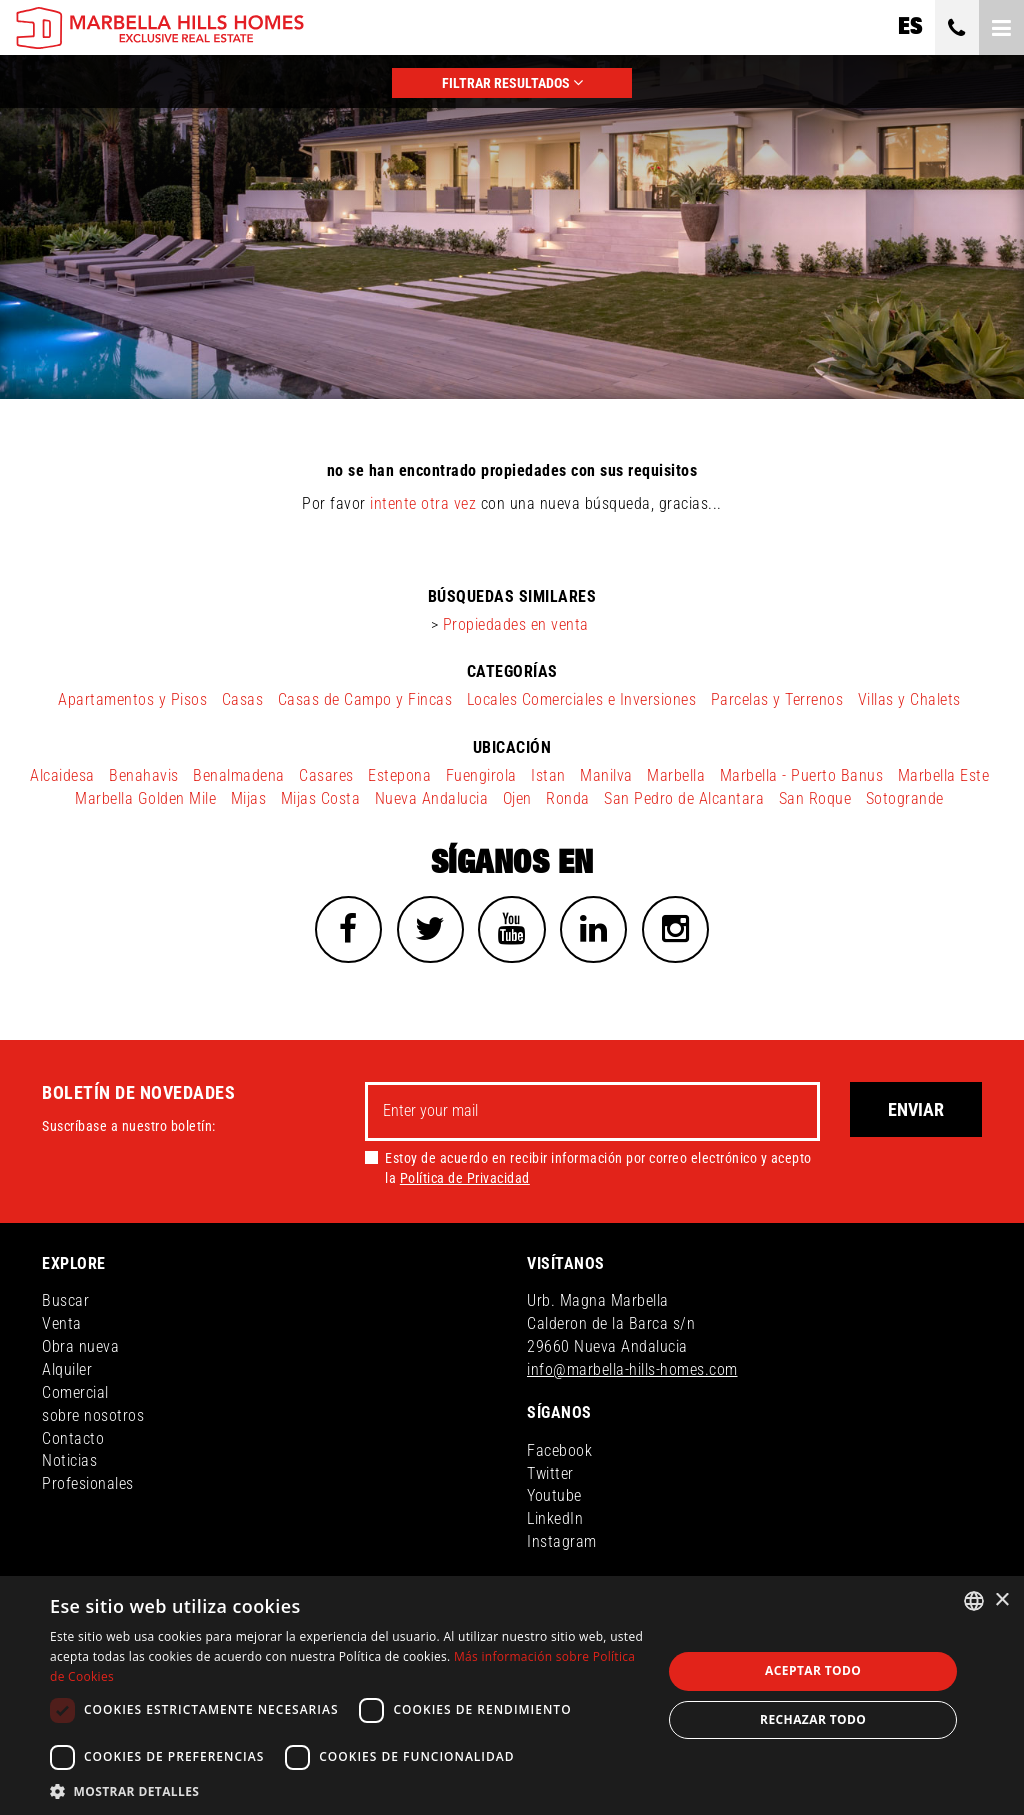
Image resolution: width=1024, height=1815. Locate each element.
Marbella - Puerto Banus (802, 775)
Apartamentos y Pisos (132, 699)
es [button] (910, 27)
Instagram (562, 1544)
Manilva (606, 775)
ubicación (512, 747)
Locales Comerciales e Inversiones (582, 699)
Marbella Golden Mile (145, 798)
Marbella (676, 775)
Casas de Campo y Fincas (365, 699)
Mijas (249, 798)
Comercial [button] (75, 1395)
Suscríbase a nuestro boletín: (129, 1129)
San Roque (815, 798)
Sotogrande (905, 798)
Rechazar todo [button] (813, 1719)
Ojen (517, 798)
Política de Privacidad (465, 1180)
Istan (548, 775)
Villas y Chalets (909, 699)
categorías (512, 671)
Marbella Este (944, 775)
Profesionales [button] (88, 1486)
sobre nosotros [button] (93, 1418)
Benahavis (144, 775)
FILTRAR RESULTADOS (512, 82)
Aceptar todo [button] (813, 1670)
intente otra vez (423, 503)
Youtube (554, 1498)
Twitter (550, 1475)
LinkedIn (555, 1521)
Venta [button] (62, 1326)
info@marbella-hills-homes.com (632, 1372)
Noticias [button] (69, 1463)
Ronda (568, 798)
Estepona (399, 775)
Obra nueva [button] (80, 1349)
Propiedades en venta (516, 624)
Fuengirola (481, 775)
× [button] (1001, 1600)
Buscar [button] (65, 1303)
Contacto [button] (73, 1440)
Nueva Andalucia (432, 798)
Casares (326, 775)
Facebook (559, 1453)
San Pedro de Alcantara (684, 798)
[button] (347, 1790)
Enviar (916, 1112)
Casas (243, 699)
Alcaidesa (62, 775)
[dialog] (512, 1695)
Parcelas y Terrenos (777, 699)
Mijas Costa (321, 798)
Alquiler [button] (67, 1372)
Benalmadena (239, 775)
